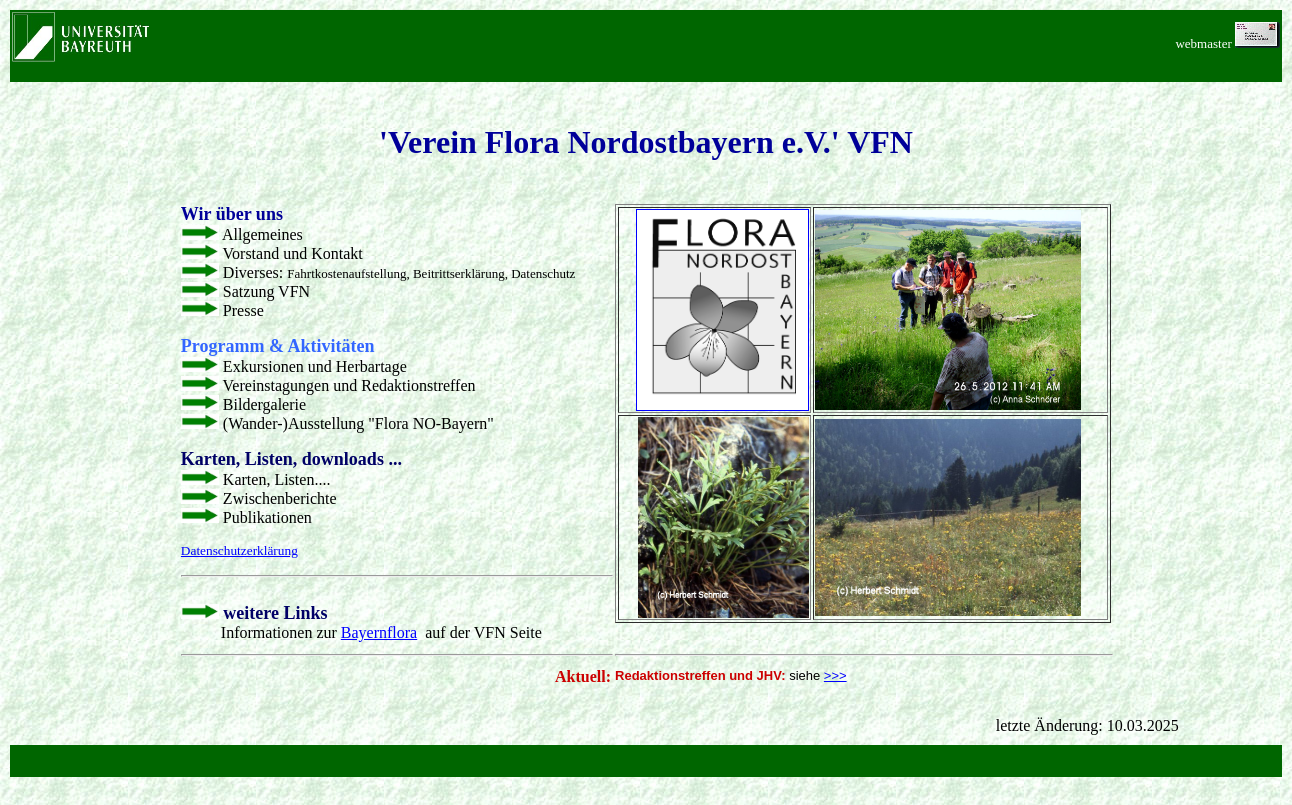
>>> (835, 675)
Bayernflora (379, 632)
